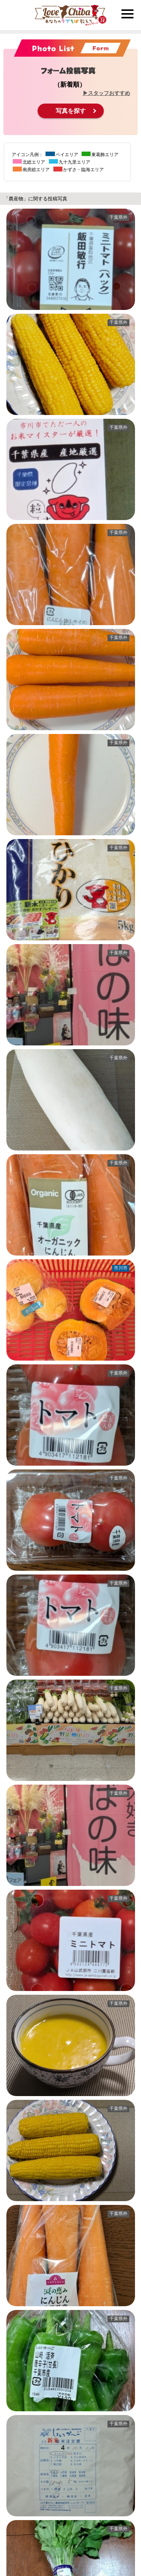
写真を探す (71, 111)
